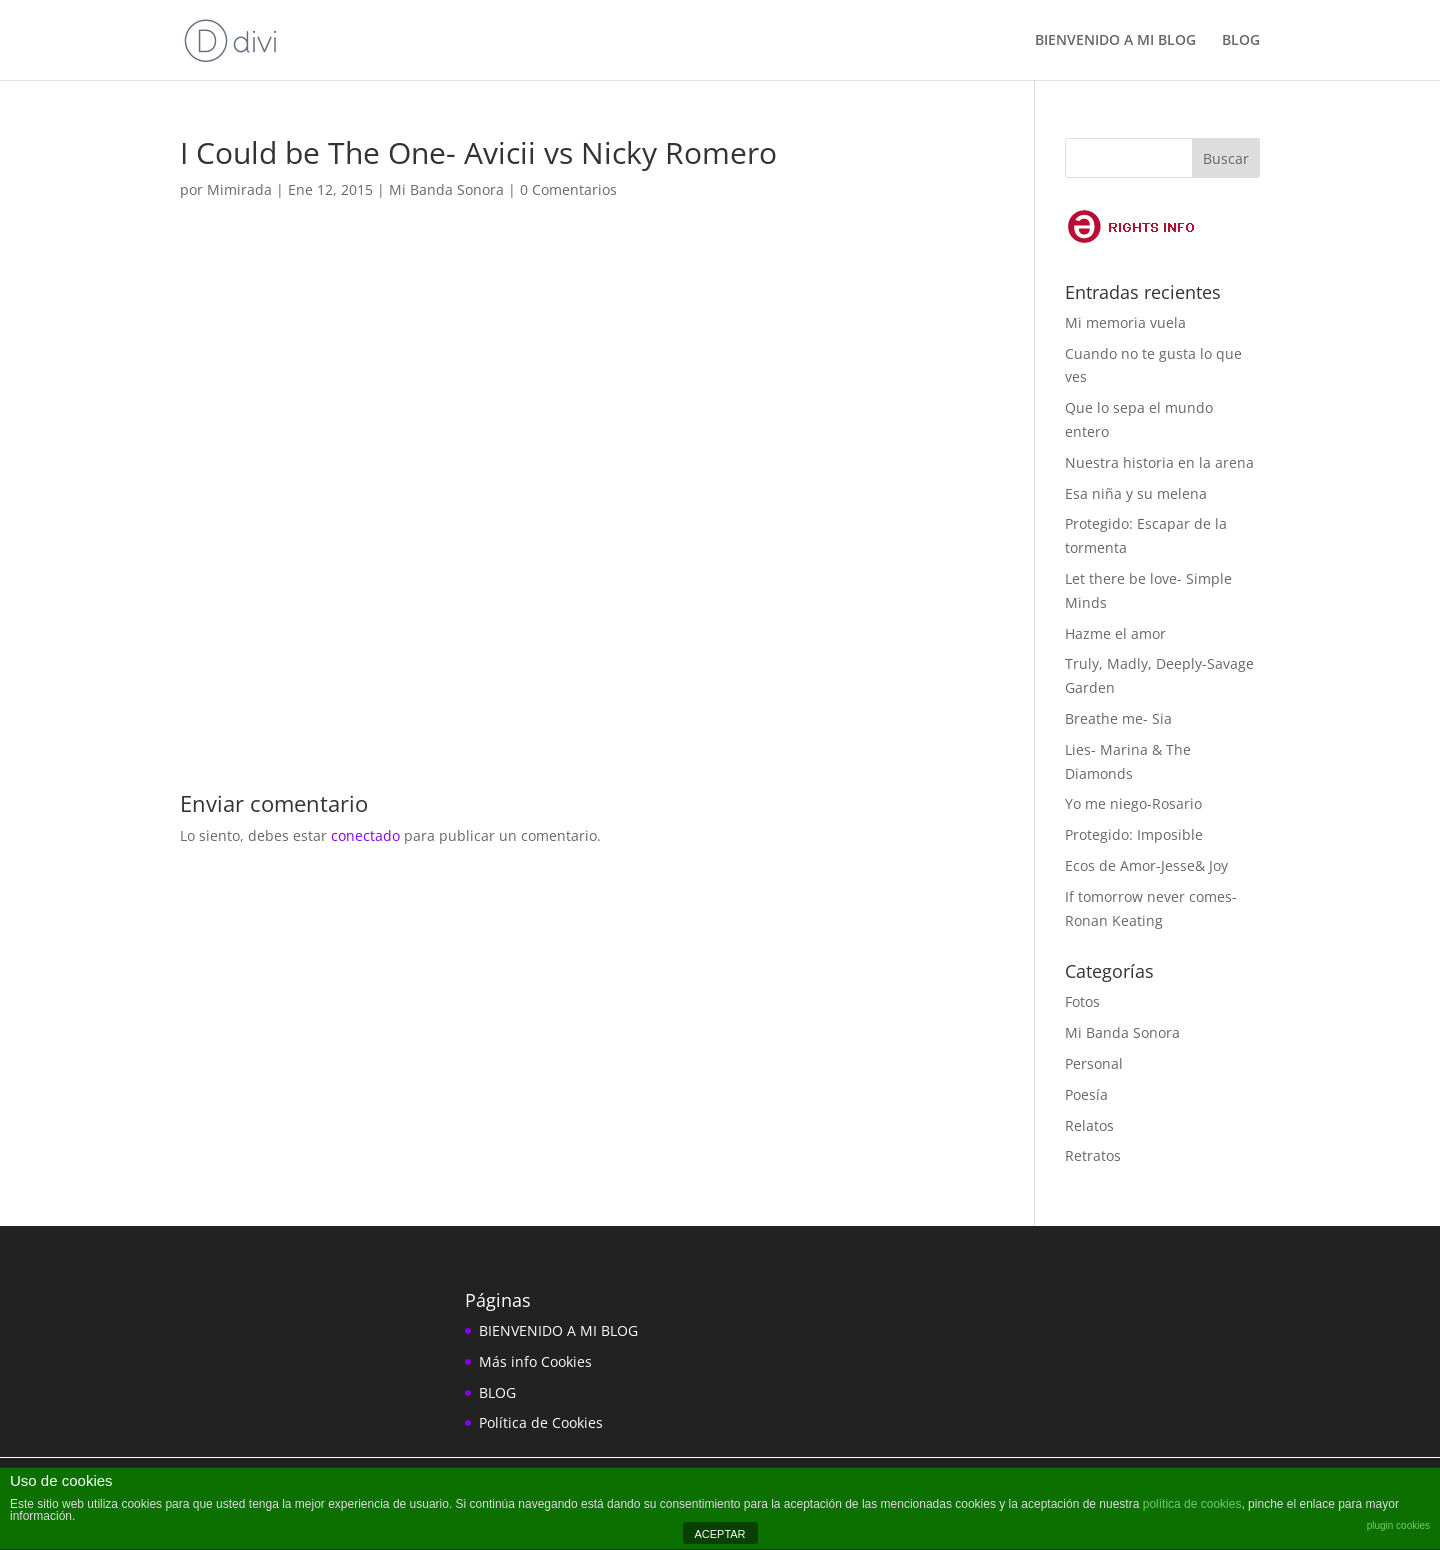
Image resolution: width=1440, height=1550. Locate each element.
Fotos (1082, 1001)
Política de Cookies (541, 1422)
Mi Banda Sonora (446, 189)
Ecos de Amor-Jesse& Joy (1146, 865)
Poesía (1086, 1094)
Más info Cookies (535, 1361)
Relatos (1089, 1125)
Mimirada (239, 189)
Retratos (1093, 1155)
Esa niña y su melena (1136, 493)
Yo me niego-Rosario (1133, 803)
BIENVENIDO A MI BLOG (1115, 41)
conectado (365, 835)
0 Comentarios (568, 189)
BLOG (1241, 41)
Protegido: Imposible (1134, 834)
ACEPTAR (719, 1534)
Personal (1094, 1063)
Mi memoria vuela (1125, 322)
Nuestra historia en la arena (1159, 462)
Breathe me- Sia (1118, 718)
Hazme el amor (1115, 633)
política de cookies (1192, 1504)
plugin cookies (1398, 1525)
